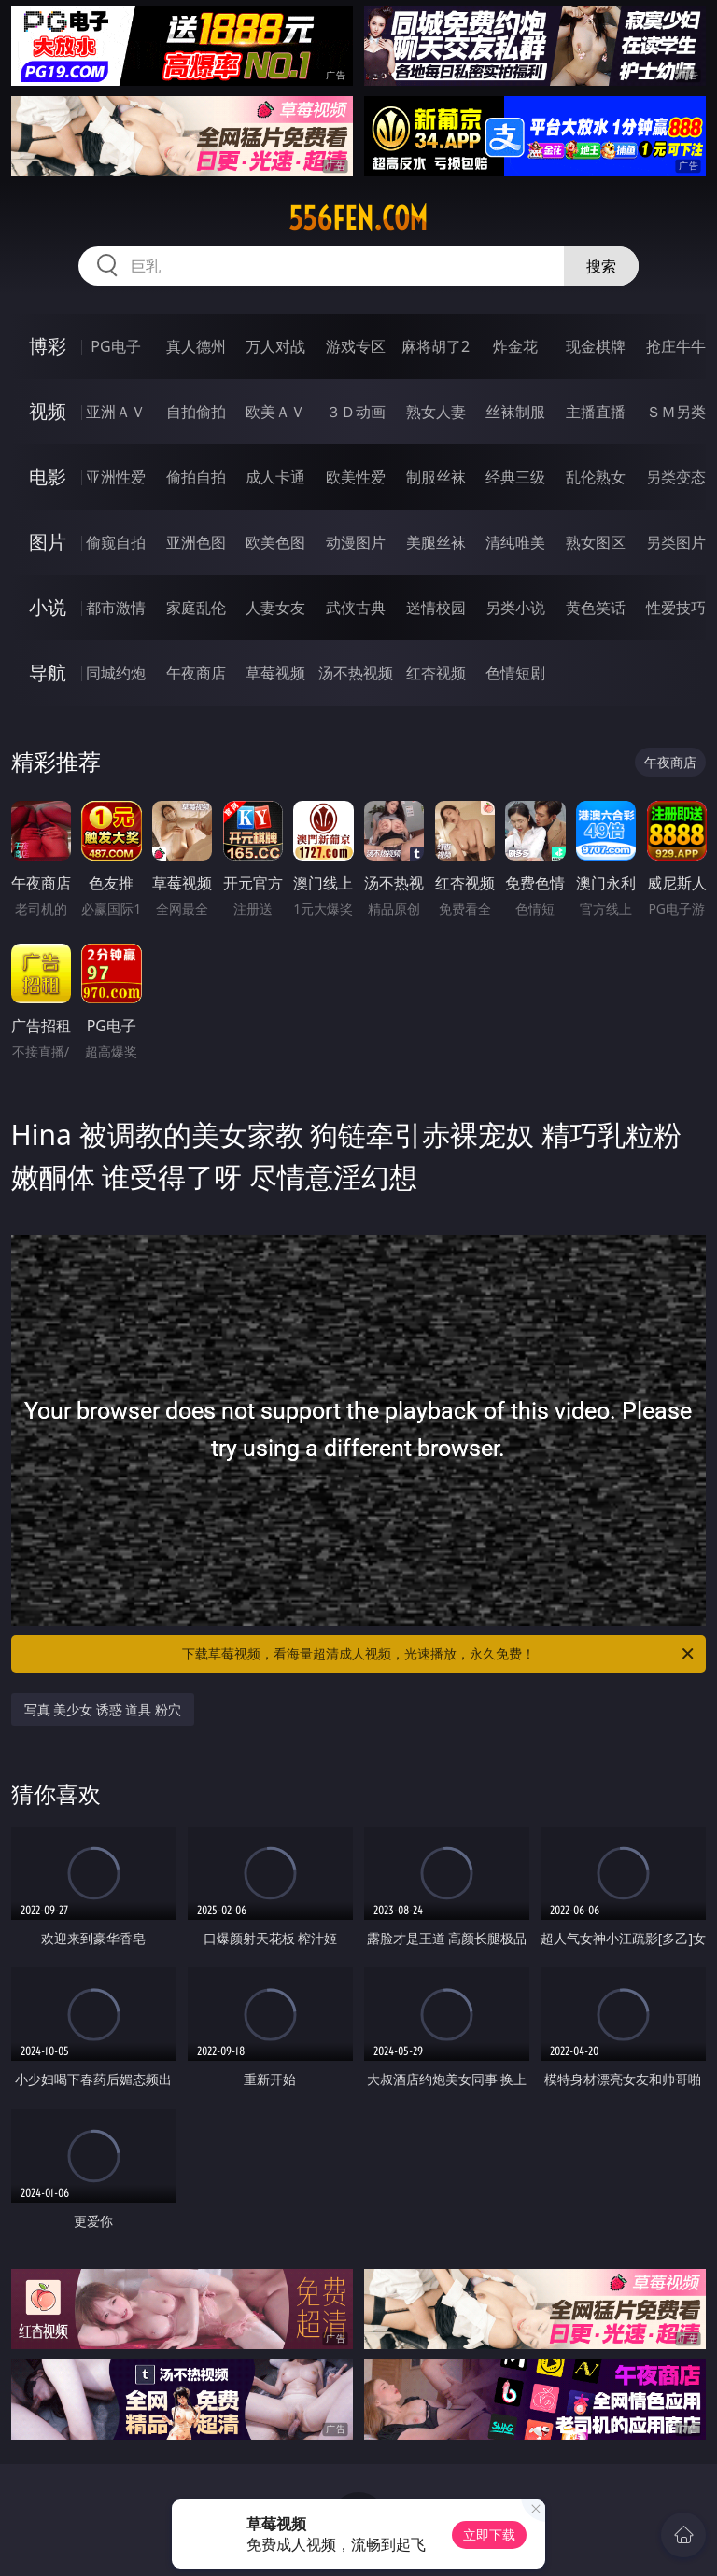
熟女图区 (596, 542)
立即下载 (489, 2534)
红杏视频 (436, 673)
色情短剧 (515, 673)
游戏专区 (356, 346)
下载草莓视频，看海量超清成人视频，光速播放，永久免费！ (439, 1654)
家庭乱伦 (196, 607)
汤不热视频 (355, 673)
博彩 (47, 345)
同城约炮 (116, 673)
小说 (47, 607)
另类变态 (676, 477)
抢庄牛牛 (676, 346)
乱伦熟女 (596, 477)
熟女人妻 (436, 411)
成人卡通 (275, 477)
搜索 (601, 266)
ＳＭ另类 (676, 411)
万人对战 (275, 346)
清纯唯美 (515, 542)
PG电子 (115, 346)
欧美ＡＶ (275, 411)
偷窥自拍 (116, 542)
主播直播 (596, 411)
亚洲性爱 (116, 477)
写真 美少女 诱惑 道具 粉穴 (103, 1709)
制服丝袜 (436, 477)
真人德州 (196, 346)
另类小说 (515, 607)
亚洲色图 (196, 542)
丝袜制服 (515, 411)
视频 (47, 411)
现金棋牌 (596, 346)
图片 (47, 541)
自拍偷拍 (196, 411)
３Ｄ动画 (356, 411)
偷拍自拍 (196, 477)
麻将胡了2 (435, 346)
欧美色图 (275, 542)
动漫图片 (356, 542)
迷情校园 (436, 607)
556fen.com (358, 218)
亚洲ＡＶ (116, 411)
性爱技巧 (676, 607)
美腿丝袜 (436, 542)
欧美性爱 (356, 477)
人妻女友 (275, 607)
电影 (47, 476)
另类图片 (676, 542)
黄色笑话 (596, 607)
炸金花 (515, 346)
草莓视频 (275, 673)
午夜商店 (196, 673)
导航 (47, 672)
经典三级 (515, 477)
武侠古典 (356, 607)
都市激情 (116, 607)
